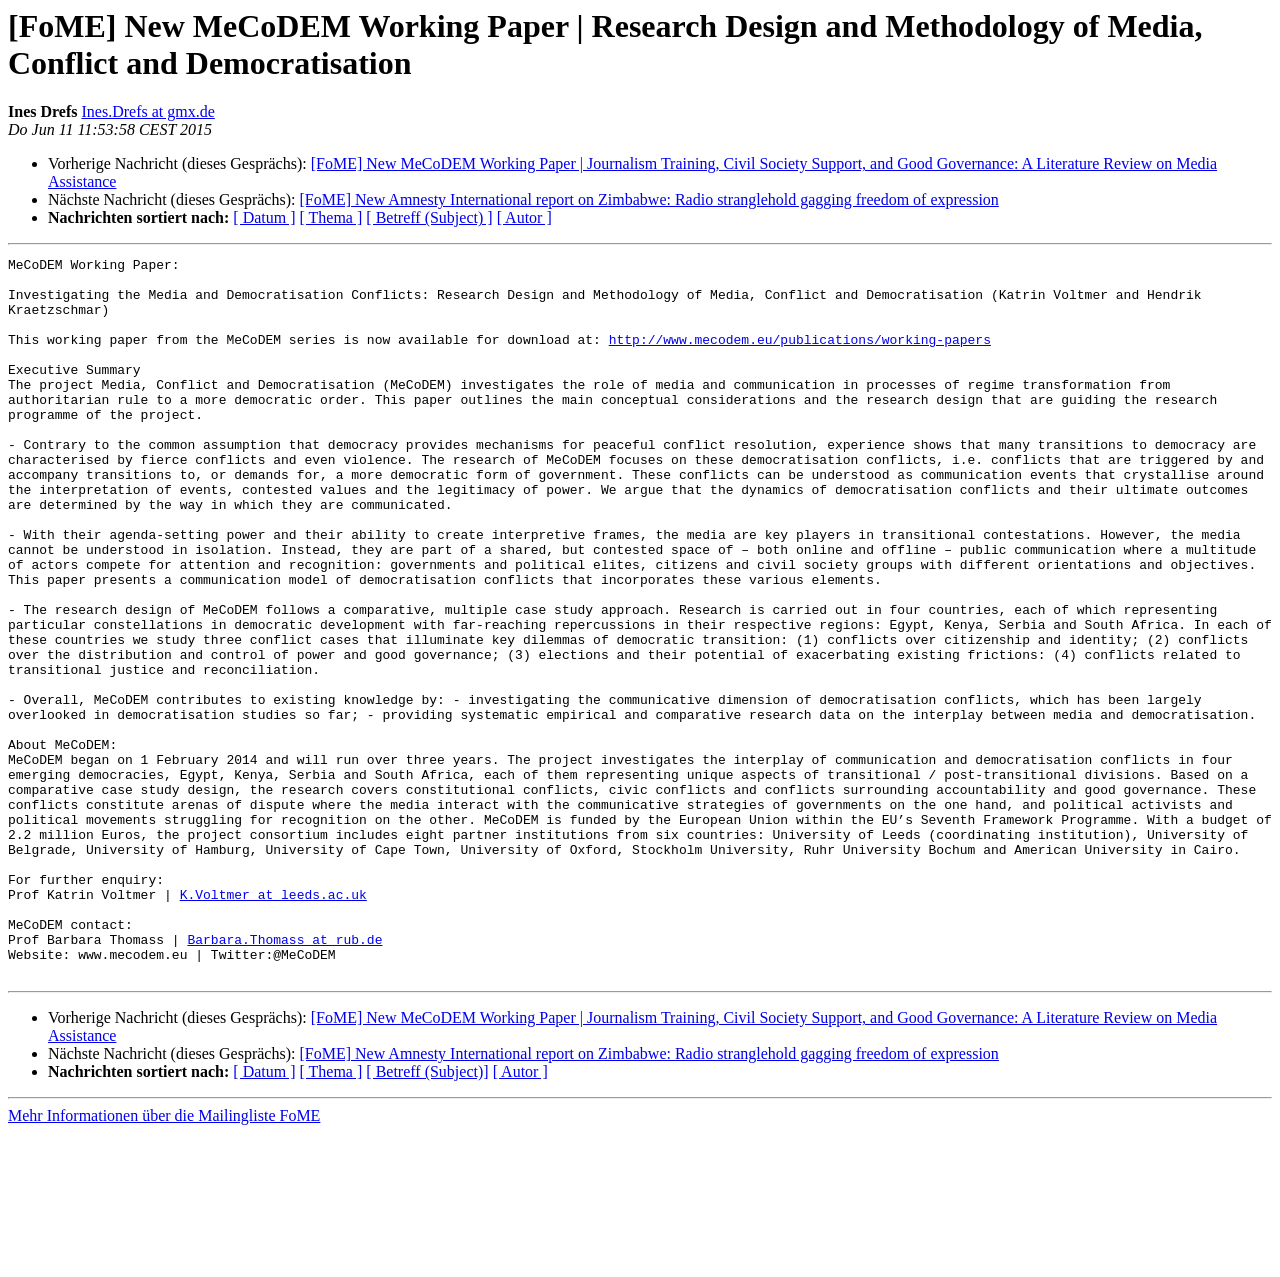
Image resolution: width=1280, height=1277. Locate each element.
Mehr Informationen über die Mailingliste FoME (164, 1259)
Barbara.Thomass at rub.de (284, 1077)
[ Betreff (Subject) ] (429, 217)
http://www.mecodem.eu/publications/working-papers (800, 357)
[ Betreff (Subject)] (427, 1215)
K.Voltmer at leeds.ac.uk (273, 1023)
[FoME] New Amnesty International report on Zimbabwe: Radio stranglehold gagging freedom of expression (648, 199)
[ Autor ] (524, 217)
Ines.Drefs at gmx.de (147, 111)
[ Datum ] (264, 217)
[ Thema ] (331, 217)
